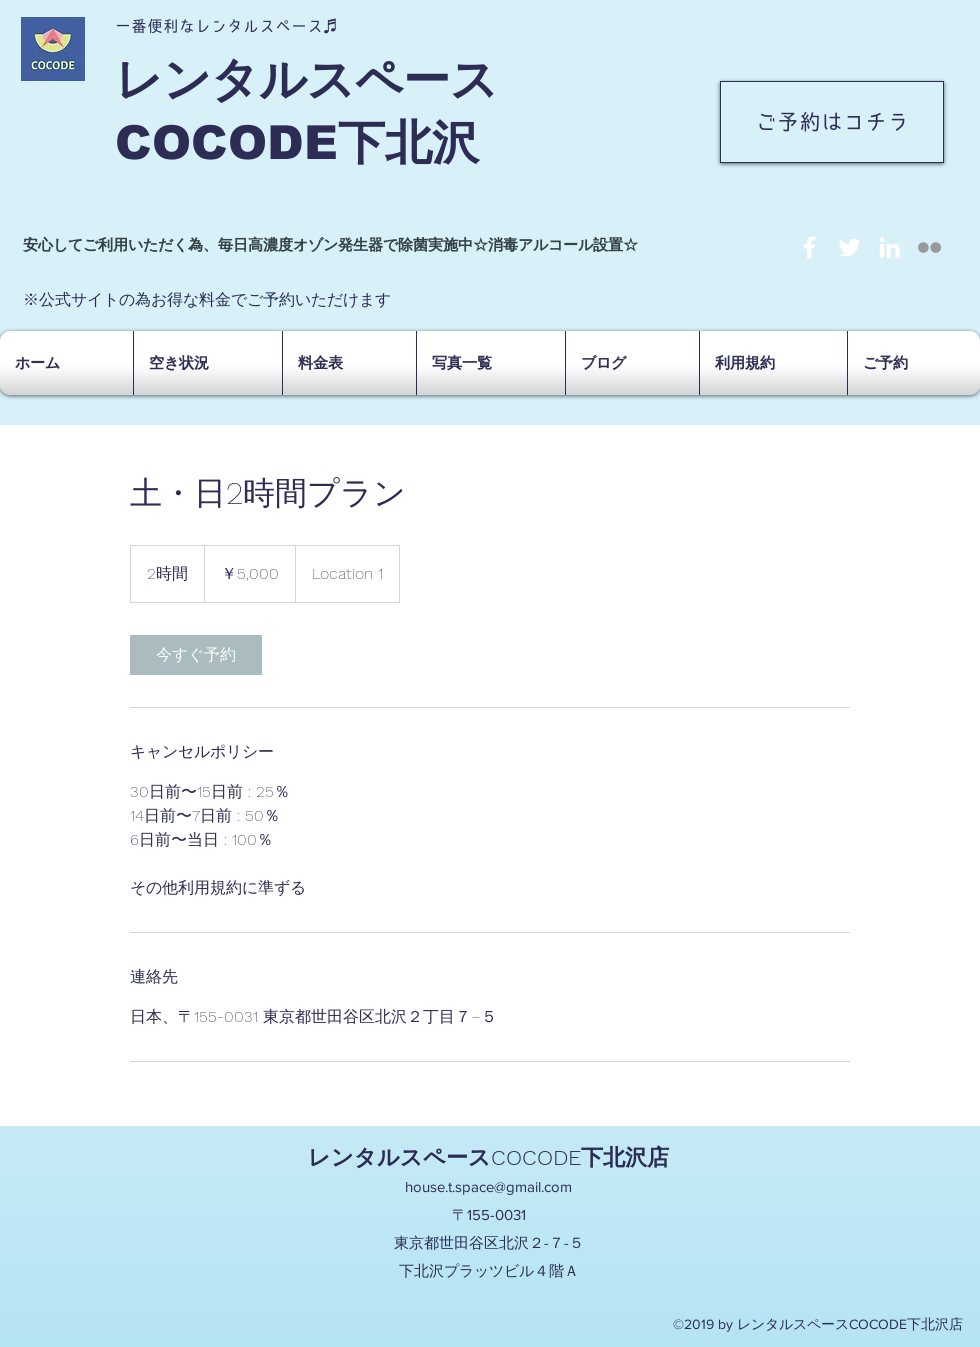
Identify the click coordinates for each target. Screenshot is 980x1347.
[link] (196, 655)
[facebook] (809, 247)
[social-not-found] (929, 247)
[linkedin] (889, 247)
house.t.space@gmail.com (488, 1186)
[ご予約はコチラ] (832, 122)
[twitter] (849, 247)
